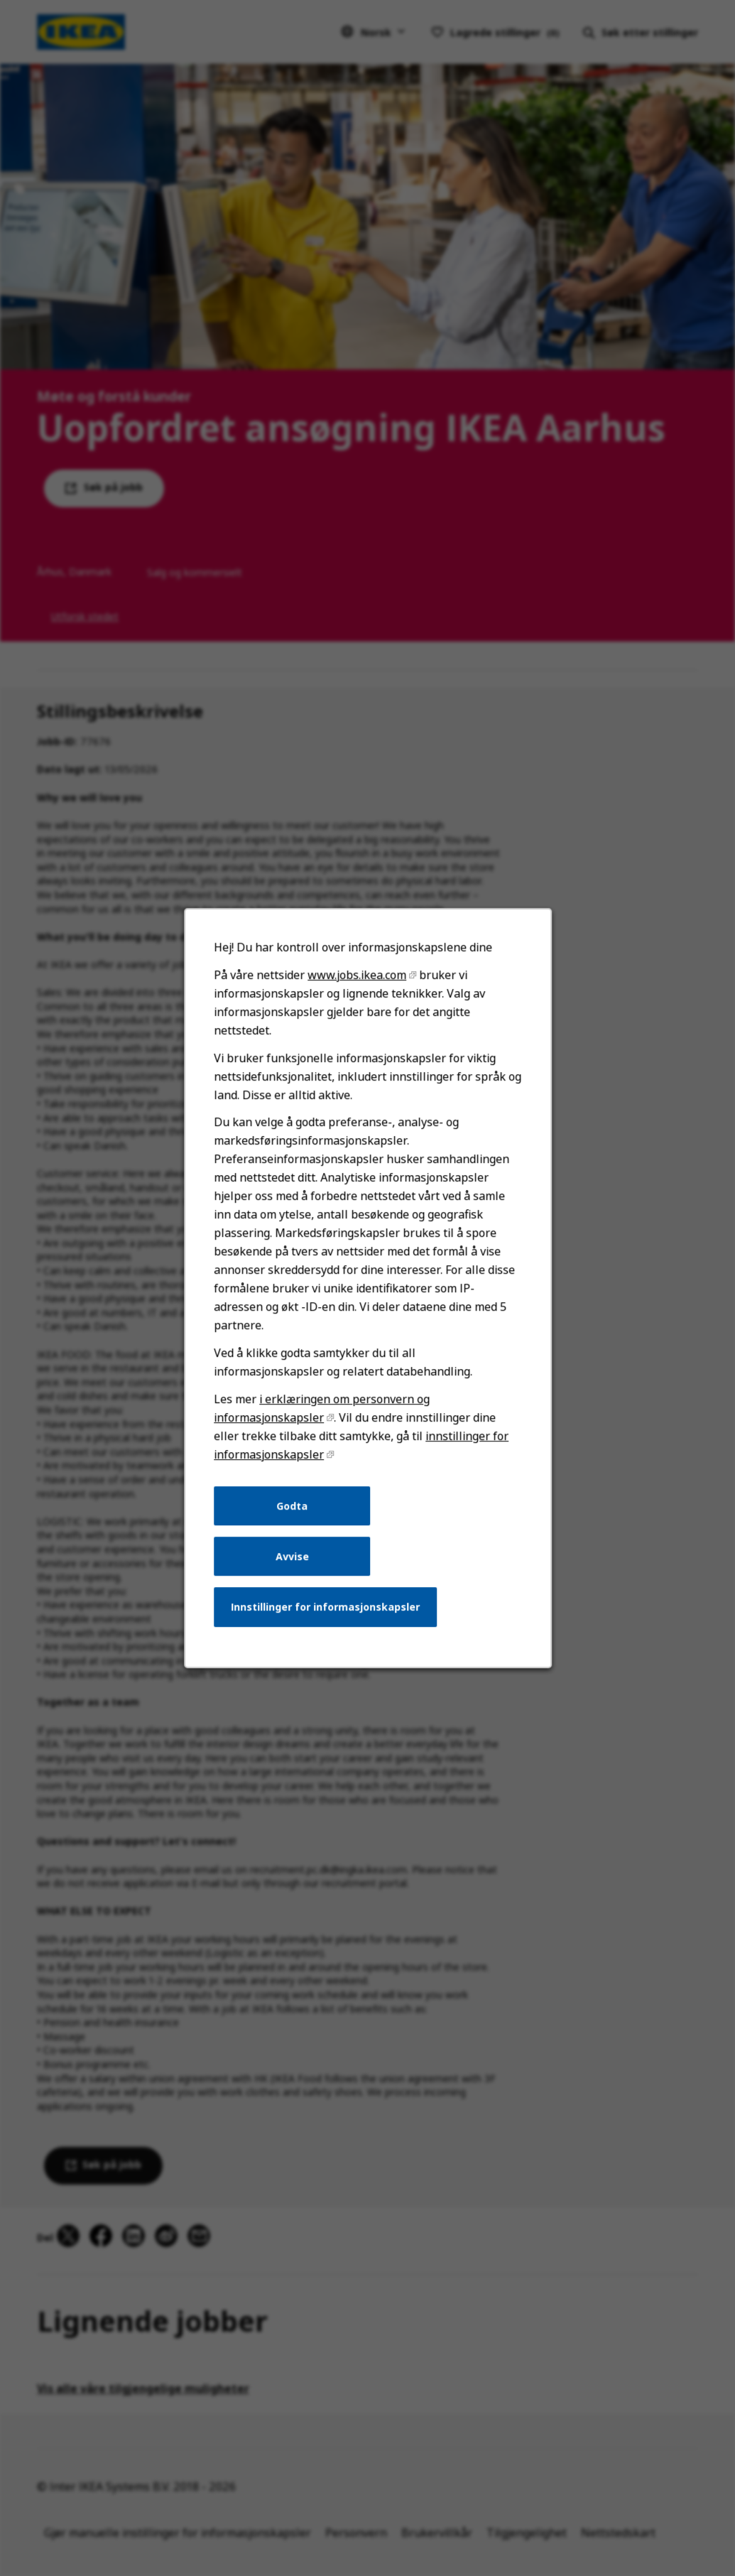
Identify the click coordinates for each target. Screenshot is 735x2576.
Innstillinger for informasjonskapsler (325, 1610)
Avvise (292, 1559)
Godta (292, 1510)
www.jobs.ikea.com (356, 982)
